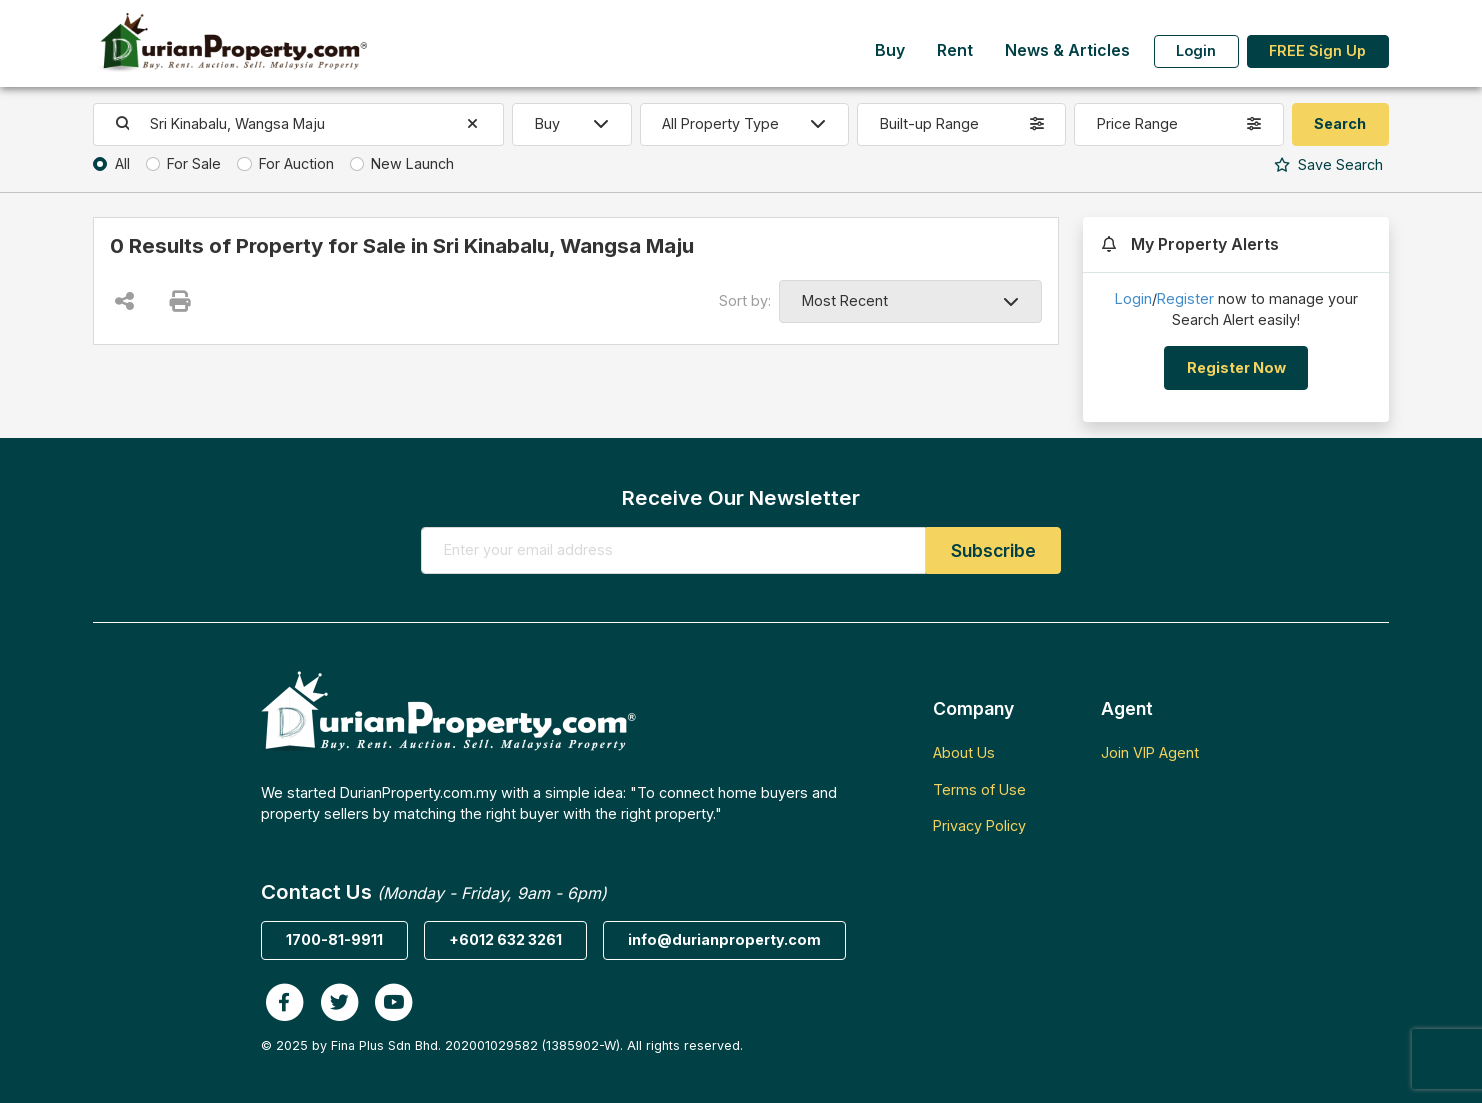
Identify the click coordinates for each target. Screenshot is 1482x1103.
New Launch (412, 163)
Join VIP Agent (1150, 752)
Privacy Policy (979, 825)
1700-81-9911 (334, 939)
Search (1328, 164)
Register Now (1236, 367)
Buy (890, 50)
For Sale (194, 163)
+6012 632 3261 (505, 939)
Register (1185, 298)
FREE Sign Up (1317, 50)
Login (1196, 50)
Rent (955, 50)
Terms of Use (979, 789)
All (122, 163)
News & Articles (1067, 50)
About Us (964, 752)
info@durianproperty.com (724, 939)
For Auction (296, 163)
